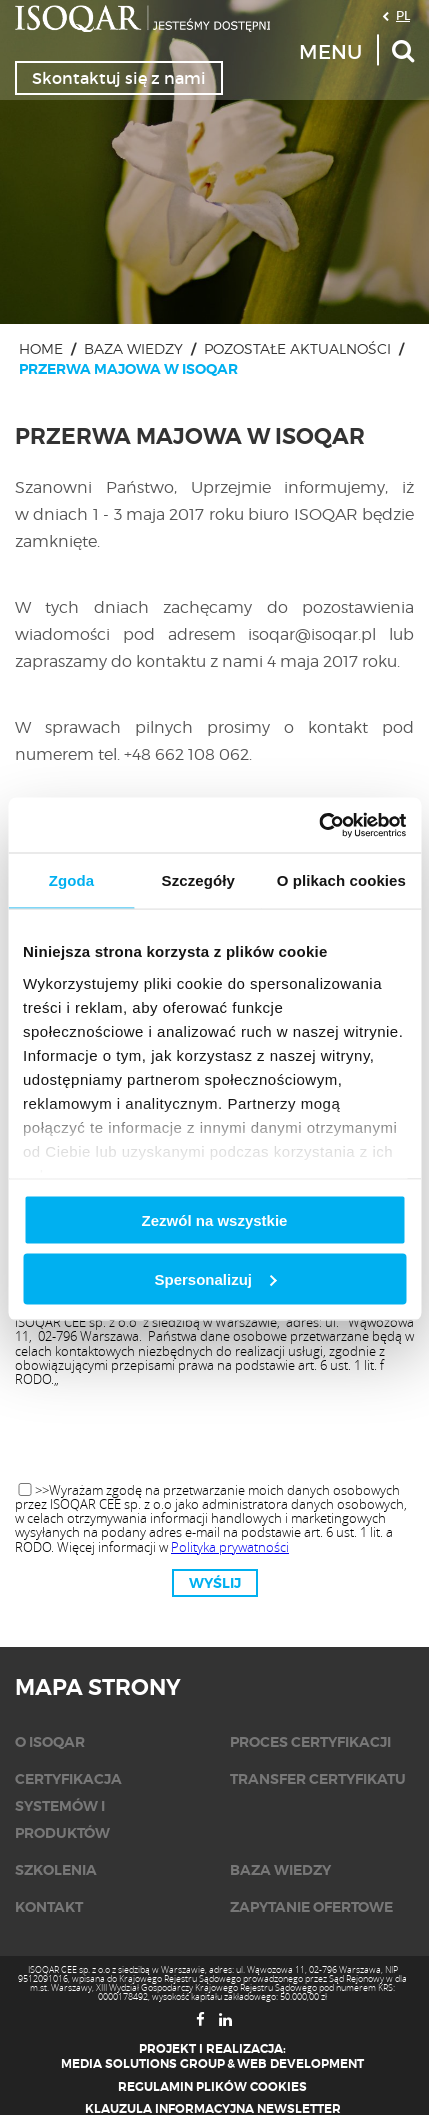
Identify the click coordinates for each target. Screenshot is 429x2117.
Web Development (300, 2064)
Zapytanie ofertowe (311, 1907)
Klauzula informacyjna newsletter (213, 2109)
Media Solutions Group (143, 2064)
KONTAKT (49, 1907)
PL (403, 15)
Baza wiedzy (133, 348)
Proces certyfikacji (310, 1742)
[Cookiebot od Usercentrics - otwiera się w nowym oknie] (318, 825)
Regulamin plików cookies (212, 2087)
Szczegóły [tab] (198, 880)
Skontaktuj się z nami (119, 78)
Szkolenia (56, 1870)
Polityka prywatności (230, 1547)
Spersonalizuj (215, 1278)
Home (41, 348)
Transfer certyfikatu (318, 1779)
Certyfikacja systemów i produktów (68, 1806)
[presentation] (215, 1436)
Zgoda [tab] (72, 880)
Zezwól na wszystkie (215, 1220)
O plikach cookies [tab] (341, 880)
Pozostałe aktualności (297, 348)
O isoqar (50, 1742)
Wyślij (215, 1583)
